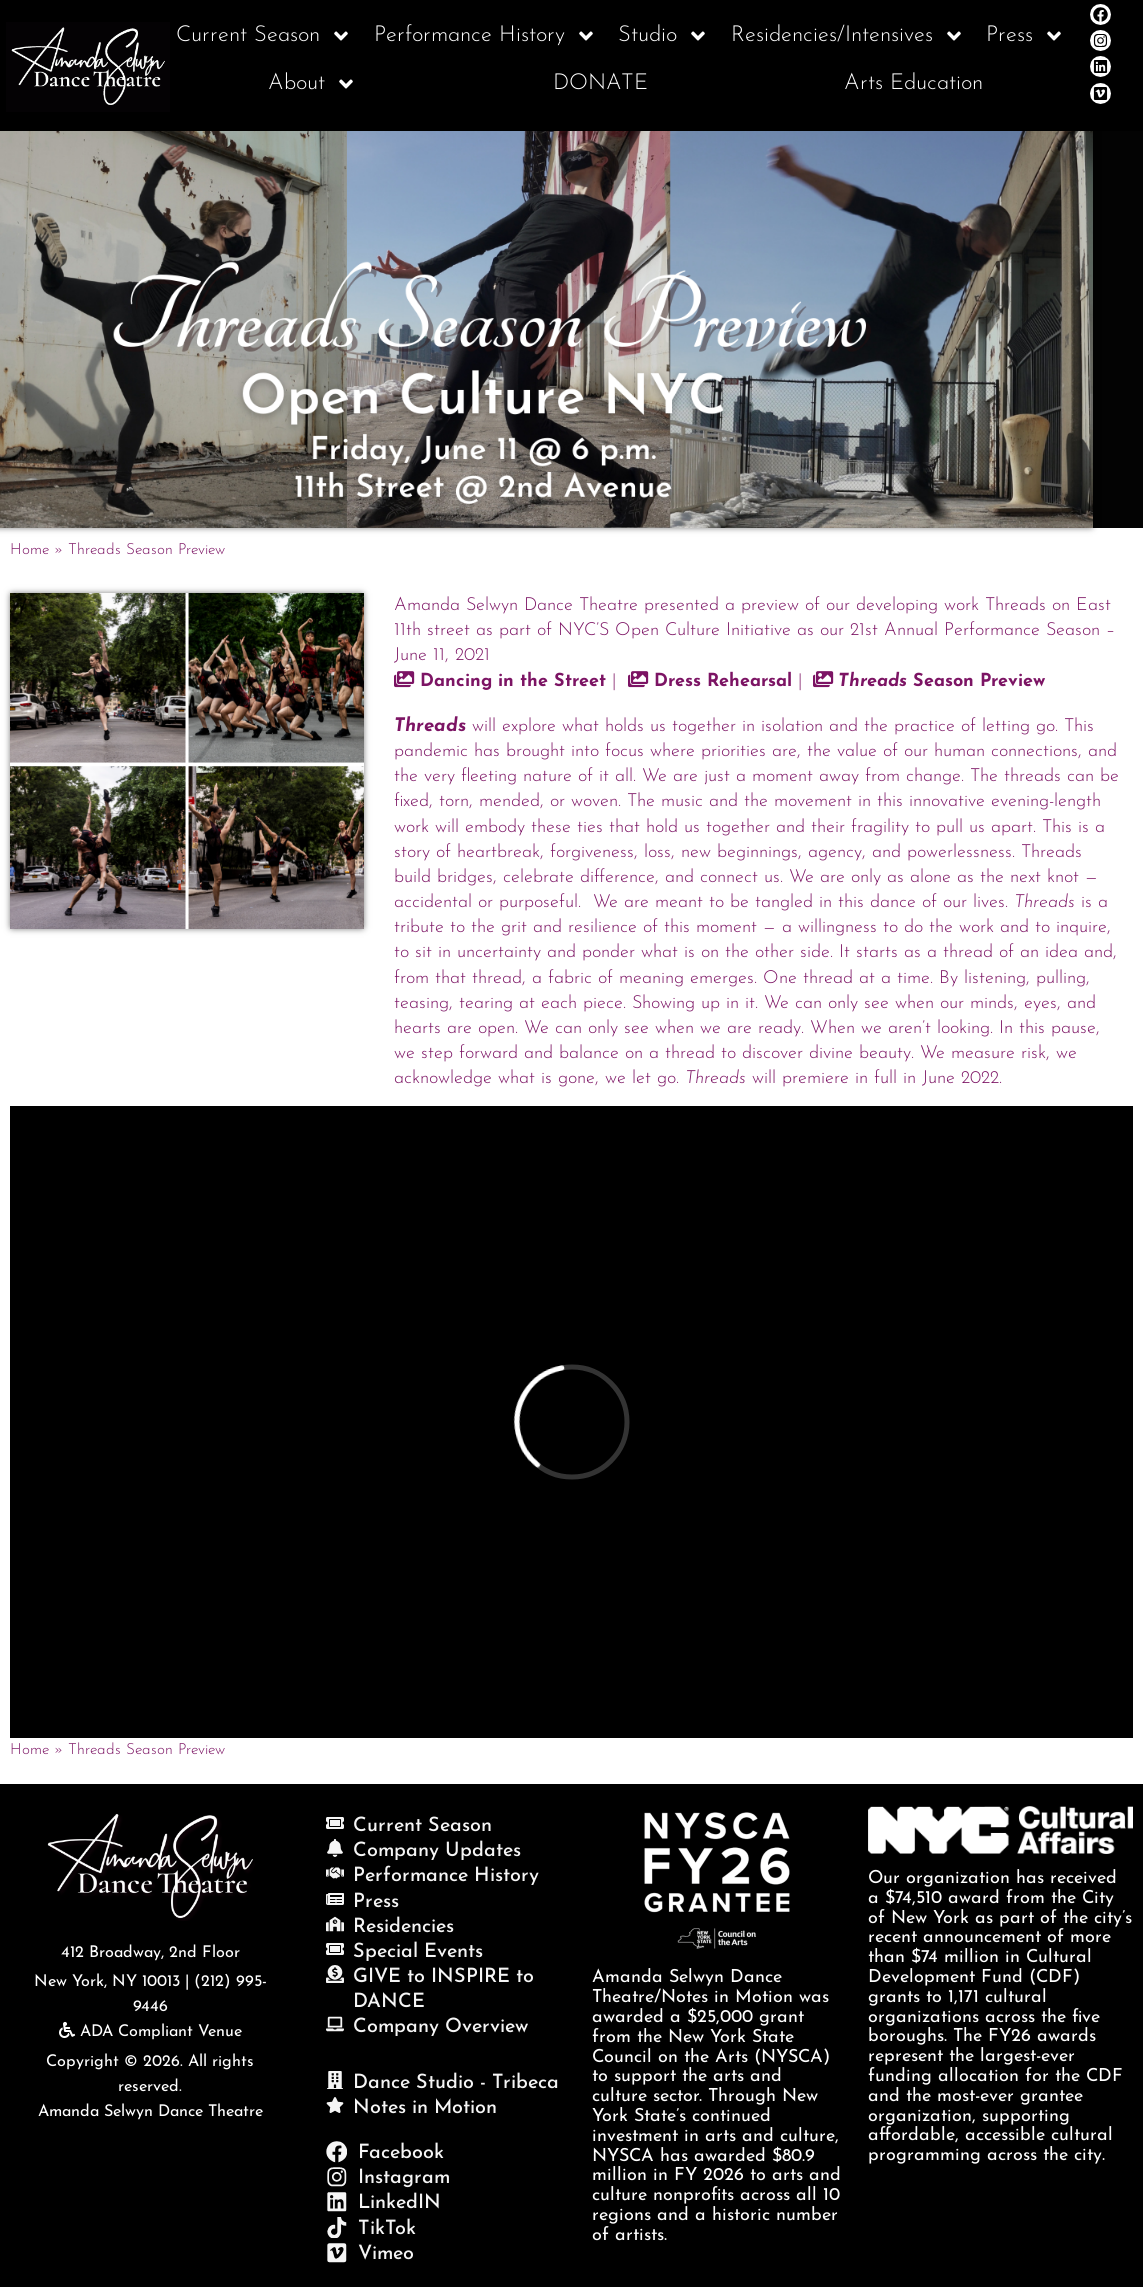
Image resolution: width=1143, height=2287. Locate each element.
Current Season (264, 36)
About (312, 84)
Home (29, 550)
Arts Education (913, 83)
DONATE (600, 83)
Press (1025, 36)
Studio (663, 36)
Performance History (485, 36)
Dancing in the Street (500, 681)
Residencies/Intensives (848, 36)
